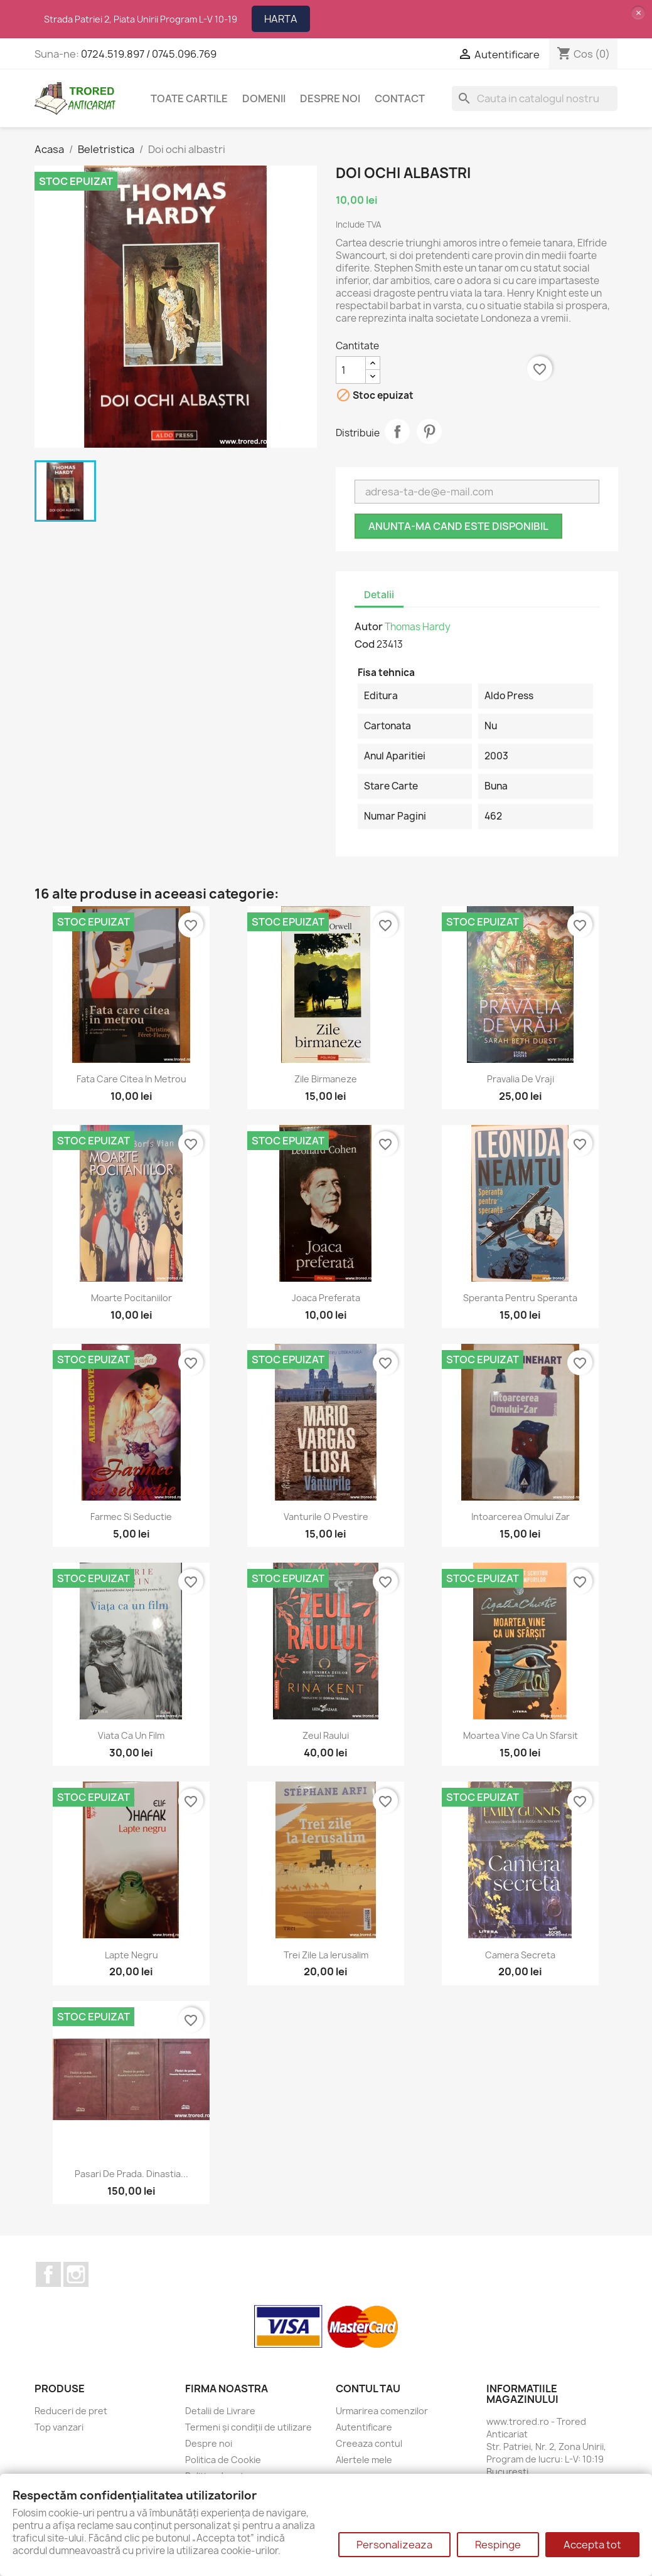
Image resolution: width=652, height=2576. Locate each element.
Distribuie (397, 431)
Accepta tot (592, 2545)
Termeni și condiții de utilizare (248, 2427)
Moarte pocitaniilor (131, 1298)
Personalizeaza (394, 2545)
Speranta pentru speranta (520, 1298)
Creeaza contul (369, 2443)
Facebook (48, 2274)
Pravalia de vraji (520, 1079)
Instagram (75, 2274)
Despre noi (330, 98)
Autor (369, 626)
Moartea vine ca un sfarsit (520, 1735)
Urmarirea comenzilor (382, 2411)
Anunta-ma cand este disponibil (458, 526)
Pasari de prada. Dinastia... (131, 2174)
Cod (365, 644)
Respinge (498, 2545)
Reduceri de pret (71, 2411)
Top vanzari (59, 2427)
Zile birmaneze (325, 1079)
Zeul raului (325, 1735)
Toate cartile (189, 98)
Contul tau (368, 2388)
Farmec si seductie (131, 1517)
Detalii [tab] (379, 594)
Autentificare (364, 2427)
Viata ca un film (131, 1735)
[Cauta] (534, 98)
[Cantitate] (351, 370)
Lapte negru (131, 1955)
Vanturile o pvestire (326, 1517)
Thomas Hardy (418, 626)
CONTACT (400, 98)
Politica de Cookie (223, 2460)
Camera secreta (520, 1955)
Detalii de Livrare (220, 2411)
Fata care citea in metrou (131, 1079)
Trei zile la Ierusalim (326, 1955)
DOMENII (264, 98)
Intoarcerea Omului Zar (520, 1517)
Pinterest (429, 431)
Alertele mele (364, 2460)
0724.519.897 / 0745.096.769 (148, 54)
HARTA (280, 19)
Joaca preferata (326, 1298)
